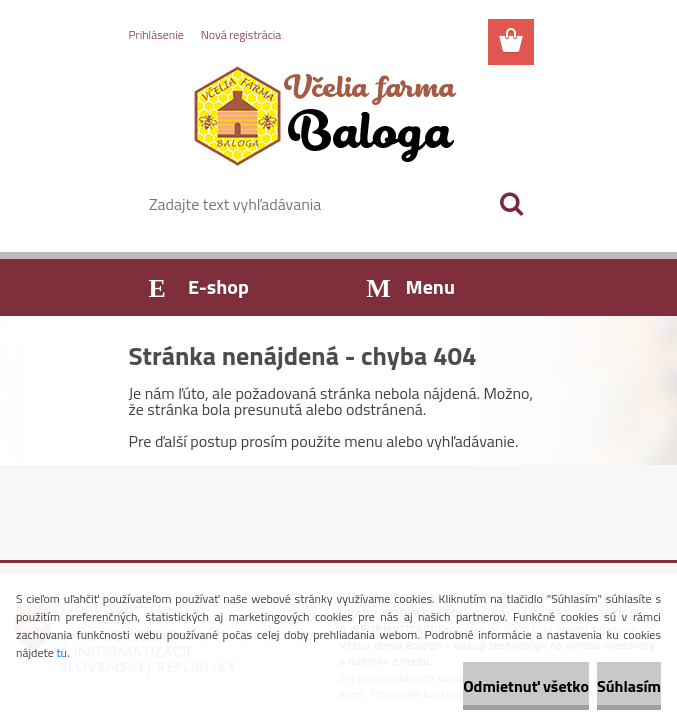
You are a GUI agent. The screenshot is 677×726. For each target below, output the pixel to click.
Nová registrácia (241, 34)
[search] (511, 204)
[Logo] (326, 116)
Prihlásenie (156, 34)
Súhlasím (629, 686)
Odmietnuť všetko (526, 686)
